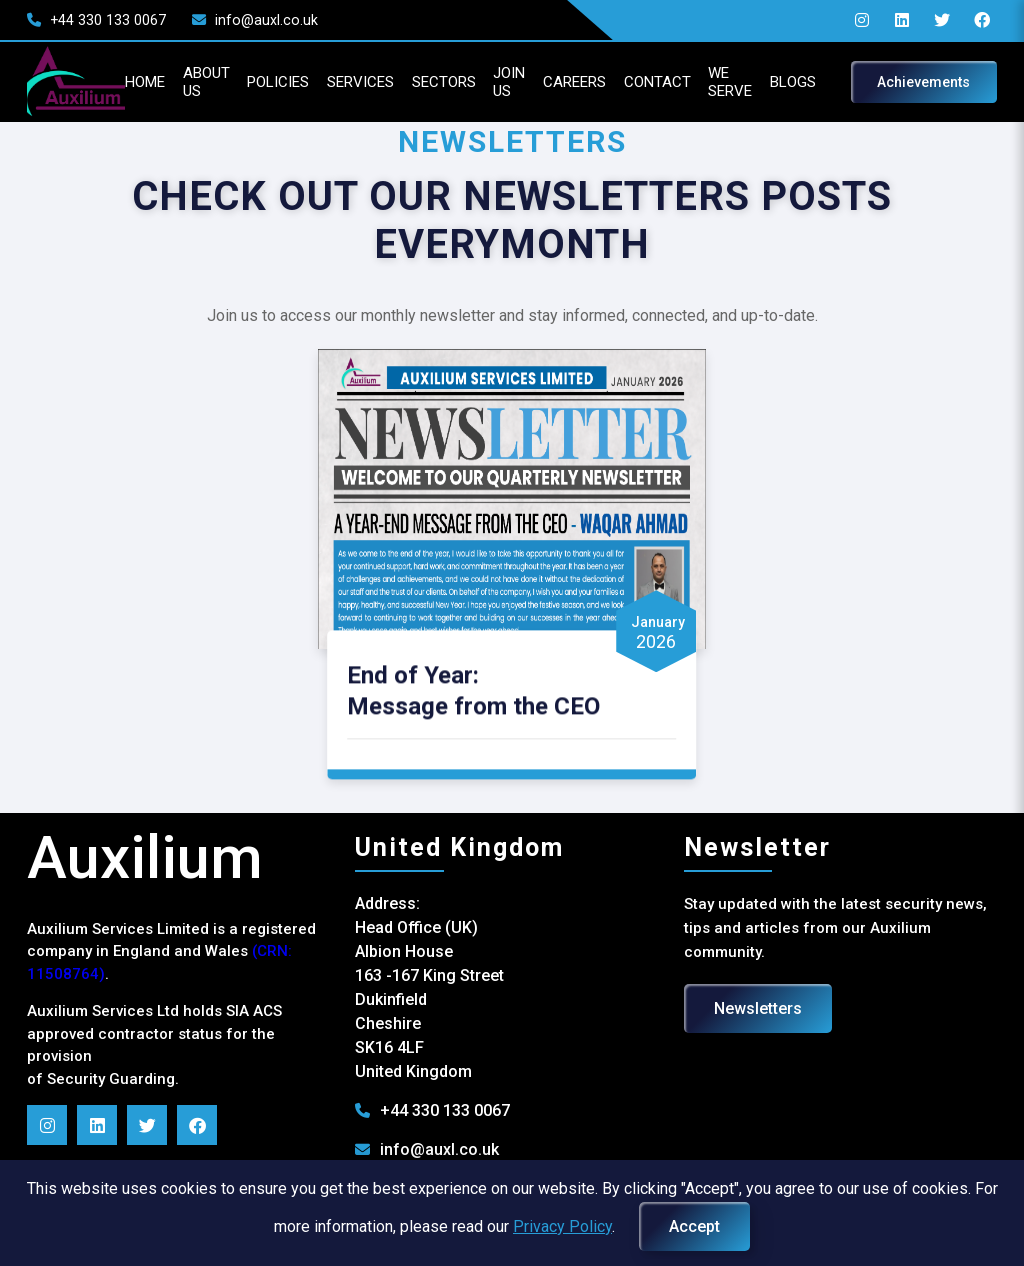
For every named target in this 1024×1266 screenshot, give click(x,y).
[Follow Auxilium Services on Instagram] (840, 20)
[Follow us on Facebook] (960, 20)
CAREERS (562, 82)
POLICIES (226, 82)
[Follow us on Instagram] (71, 1120)
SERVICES (319, 82)
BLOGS (807, 82)
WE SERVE (736, 82)
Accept (694, 1226)
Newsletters (750, 1003)
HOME (74, 82)
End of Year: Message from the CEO (482, 684)
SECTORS (413, 82)
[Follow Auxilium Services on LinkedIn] (880, 20)
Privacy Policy (562, 1226)
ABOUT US (144, 82)
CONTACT (654, 82)
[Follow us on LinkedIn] (121, 1120)
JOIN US (488, 82)
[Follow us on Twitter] (920, 20)
